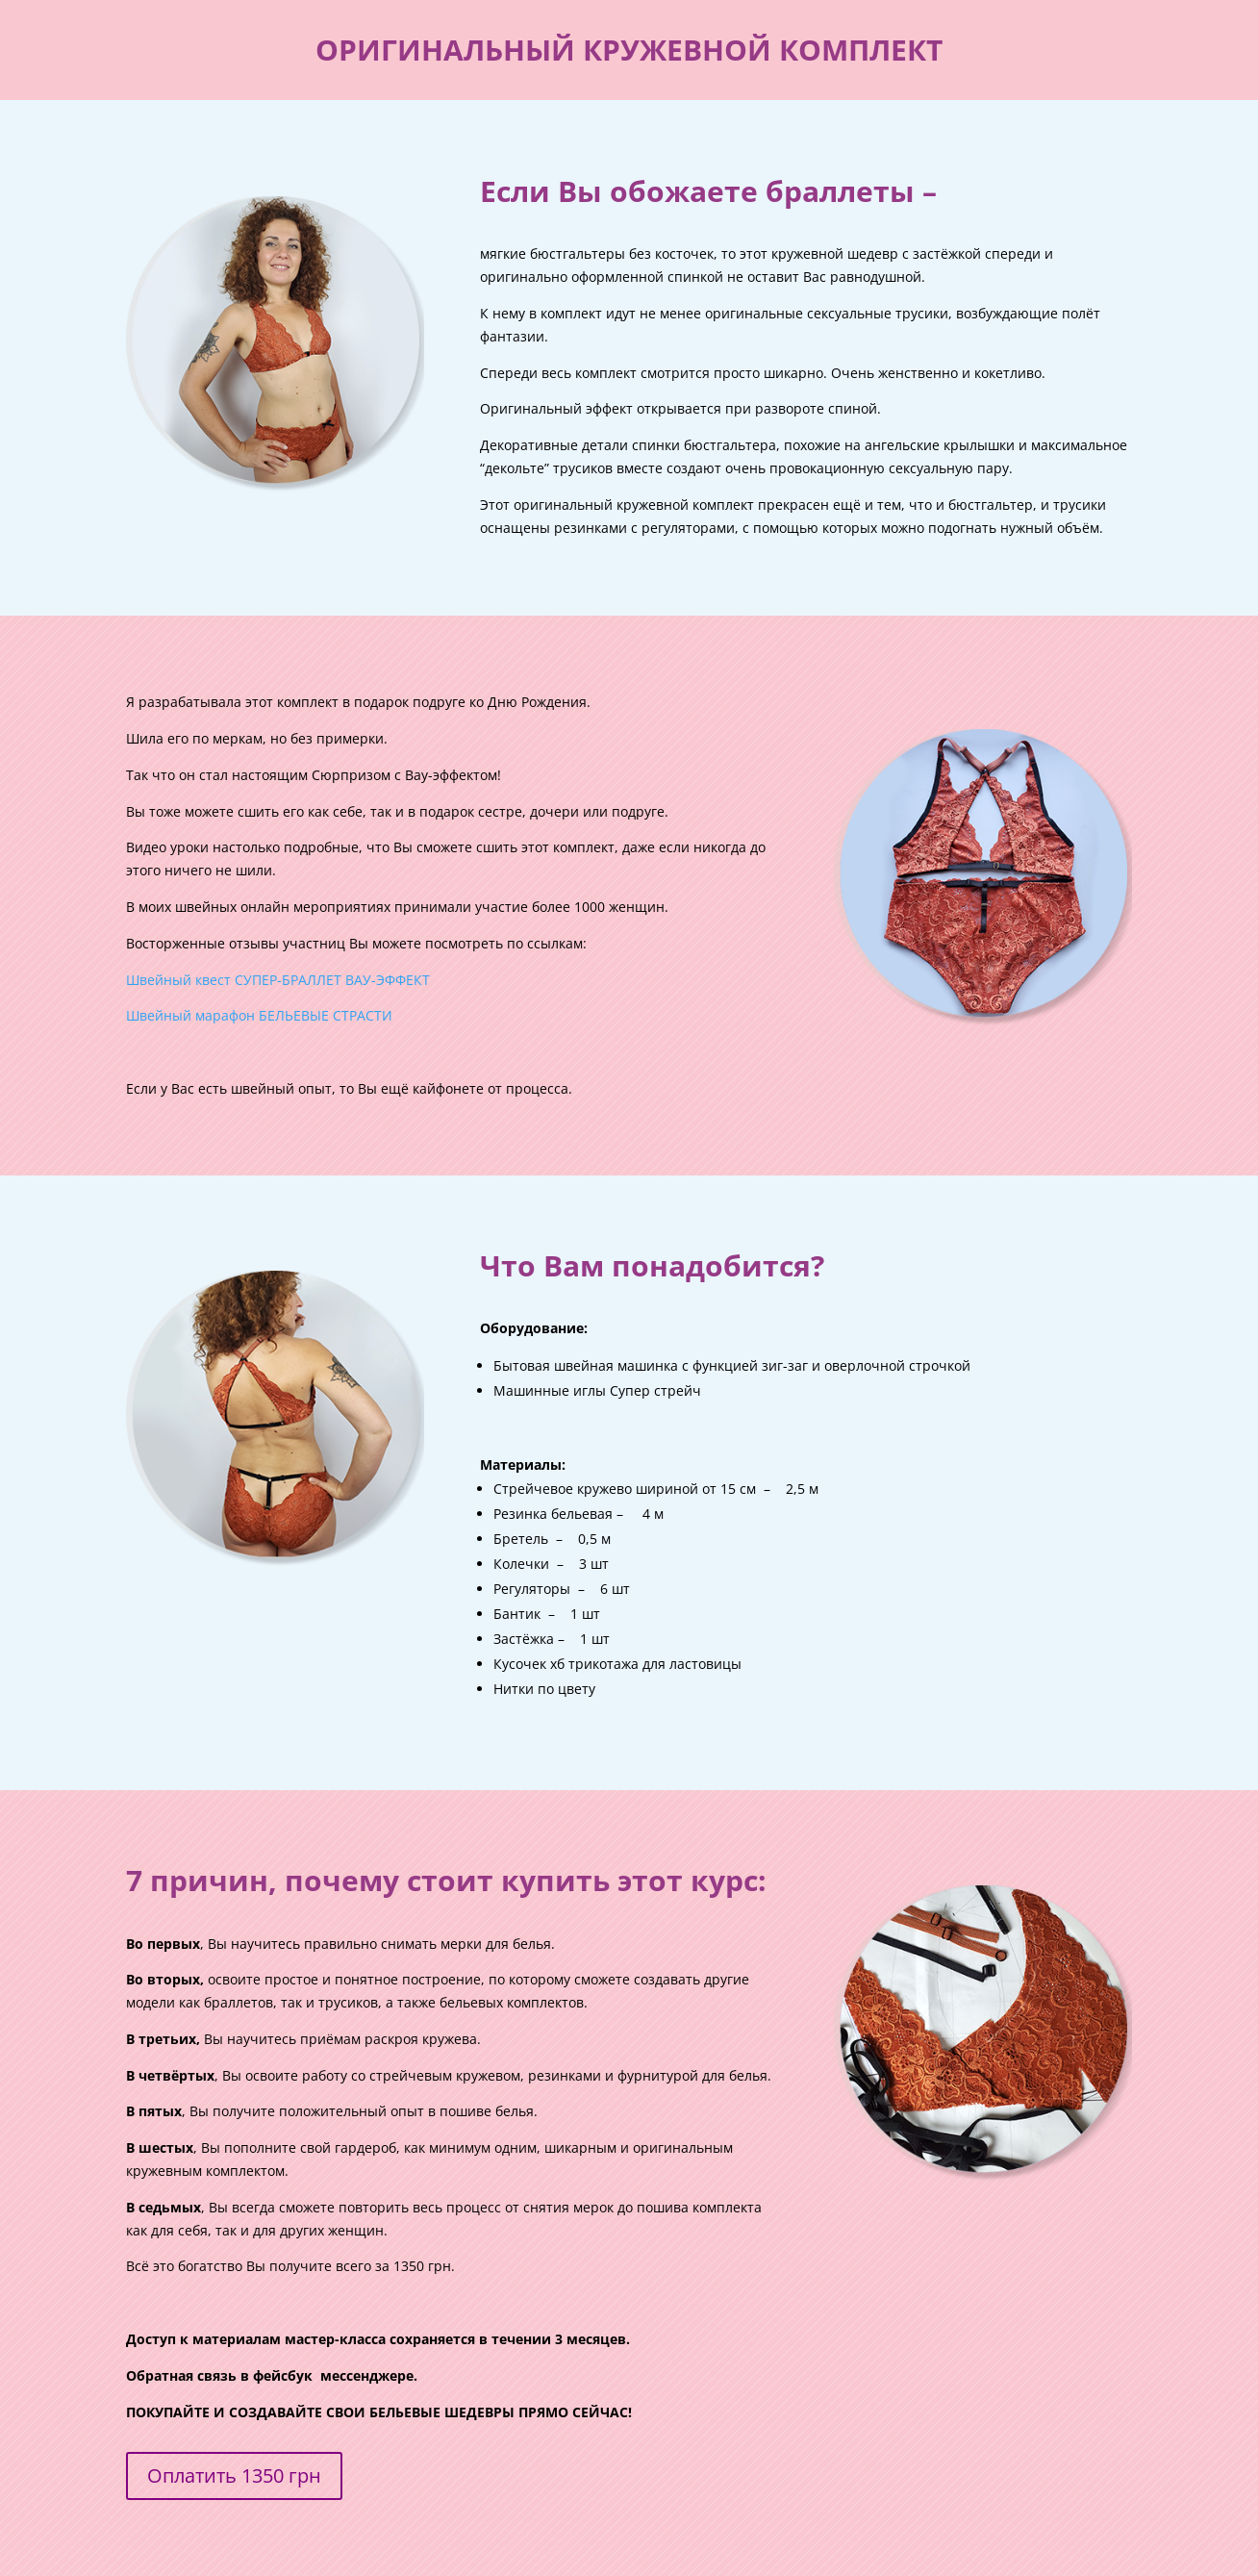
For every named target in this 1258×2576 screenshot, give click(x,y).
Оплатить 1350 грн (234, 2475)
